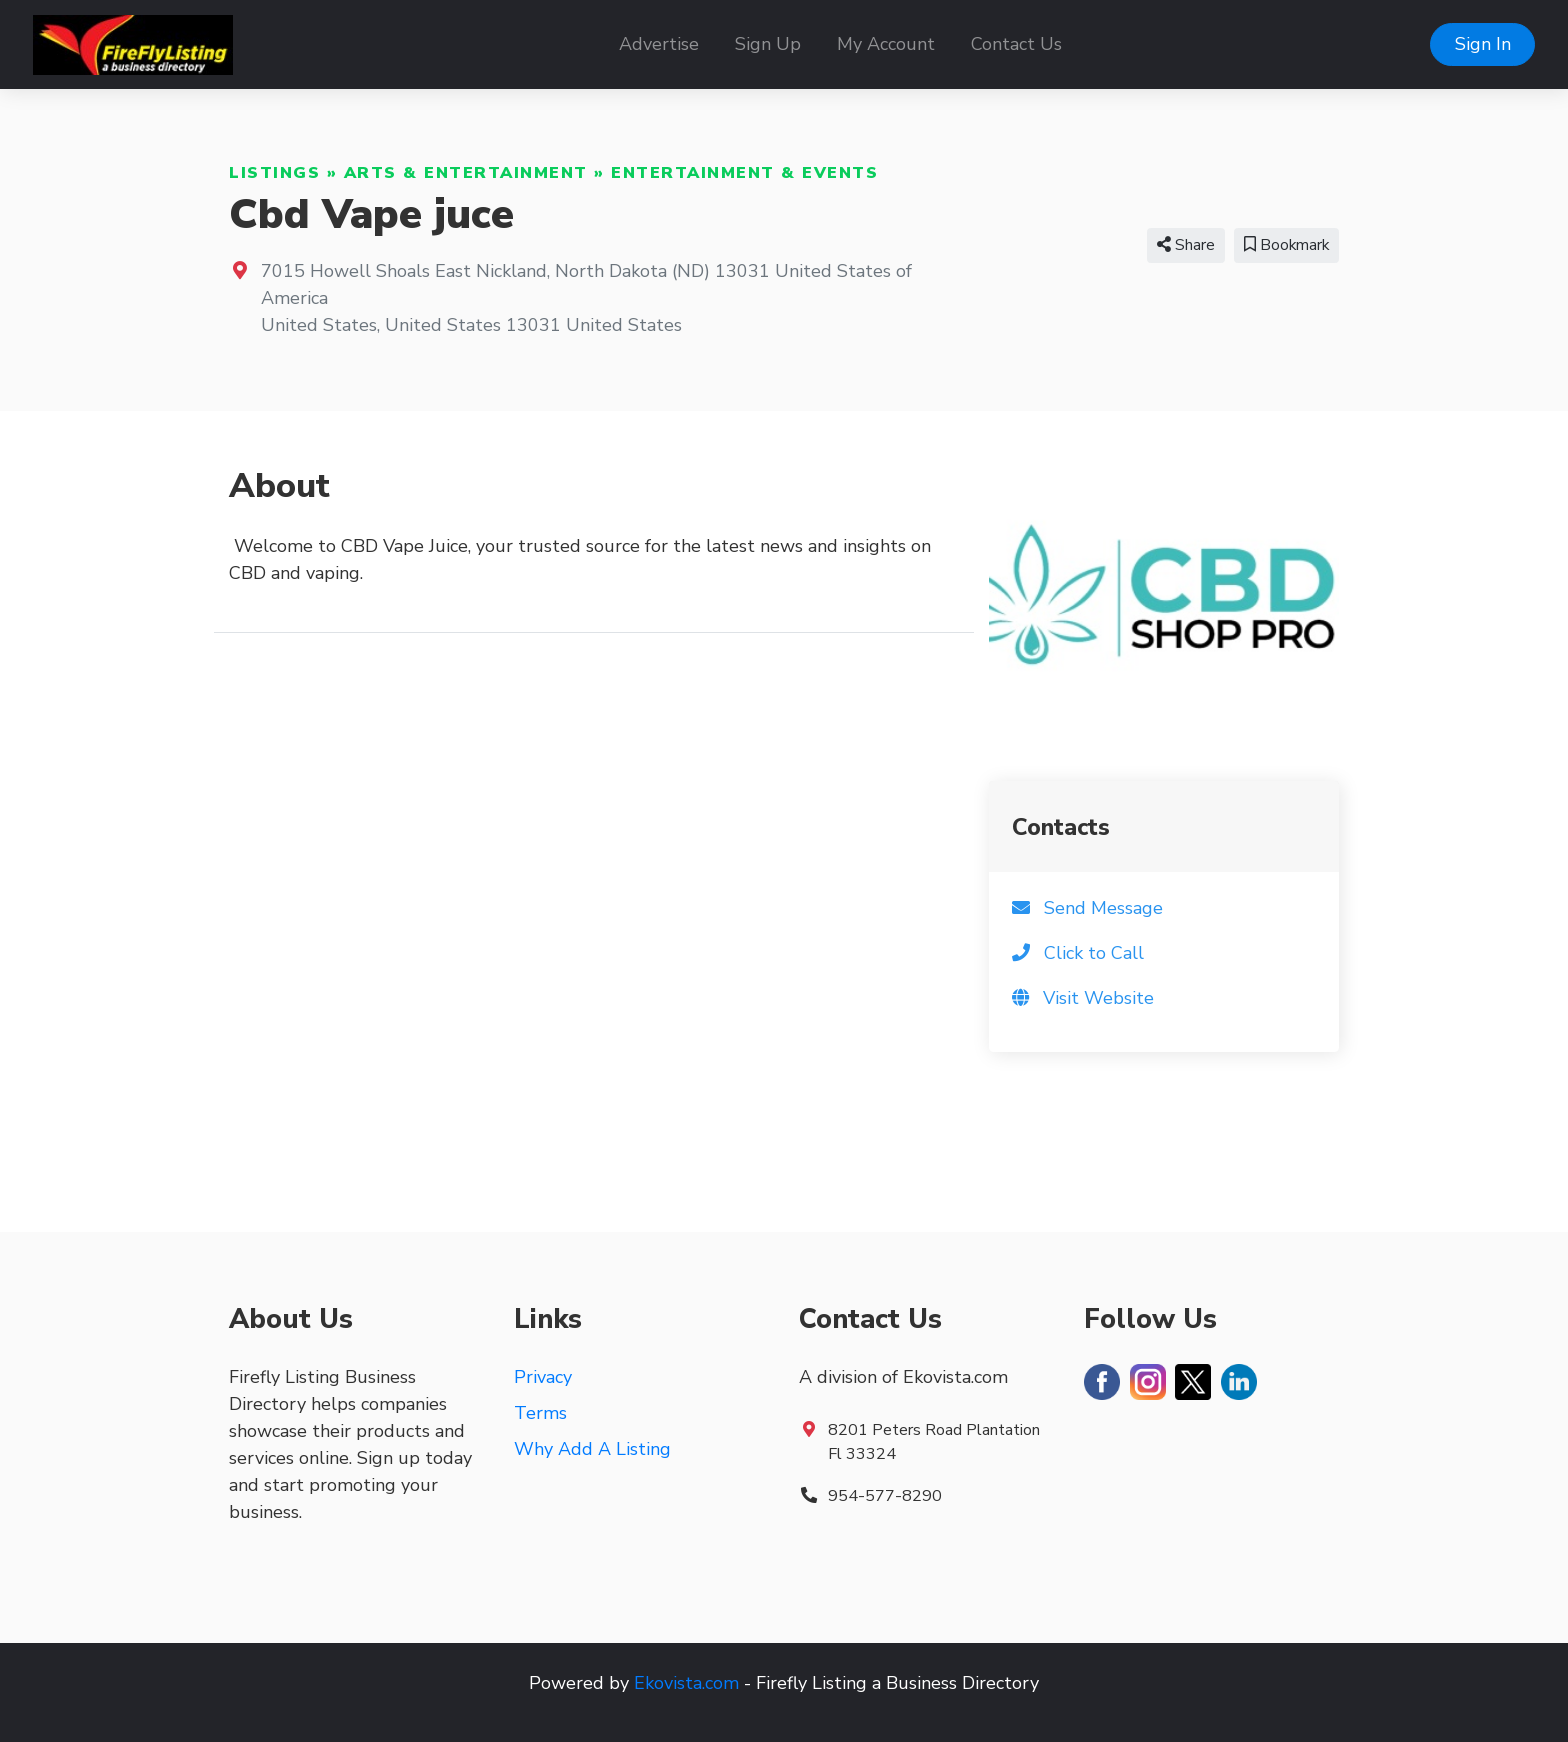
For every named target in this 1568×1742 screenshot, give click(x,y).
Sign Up (768, 44)
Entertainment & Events (744, 173)
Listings (274, 173)
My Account (886, 44)
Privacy (543, 1377)
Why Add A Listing (592, 1449)
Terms (540, 1413)
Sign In (1483, 44)
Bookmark (1286, 245)
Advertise (659, 44)
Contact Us (1016, 44)
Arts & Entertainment (466, 173)
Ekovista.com (686, 1683)
